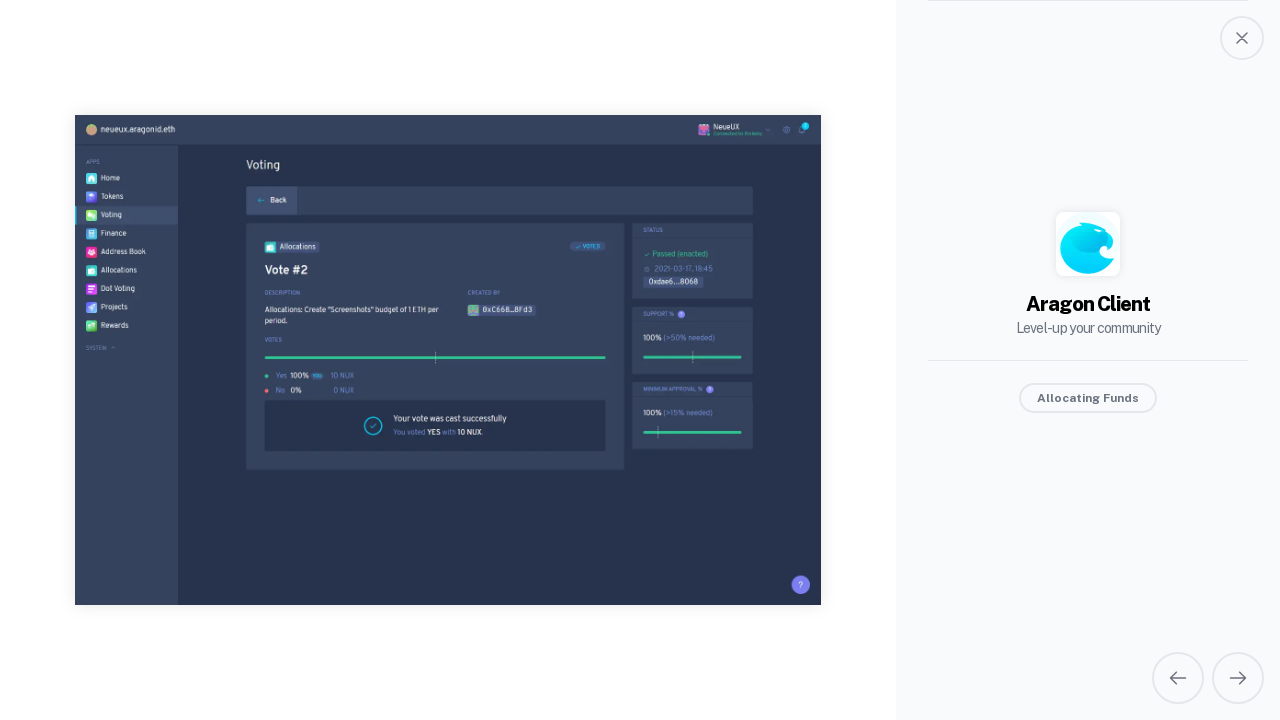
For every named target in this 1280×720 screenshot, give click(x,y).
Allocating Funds (1088, 398)
